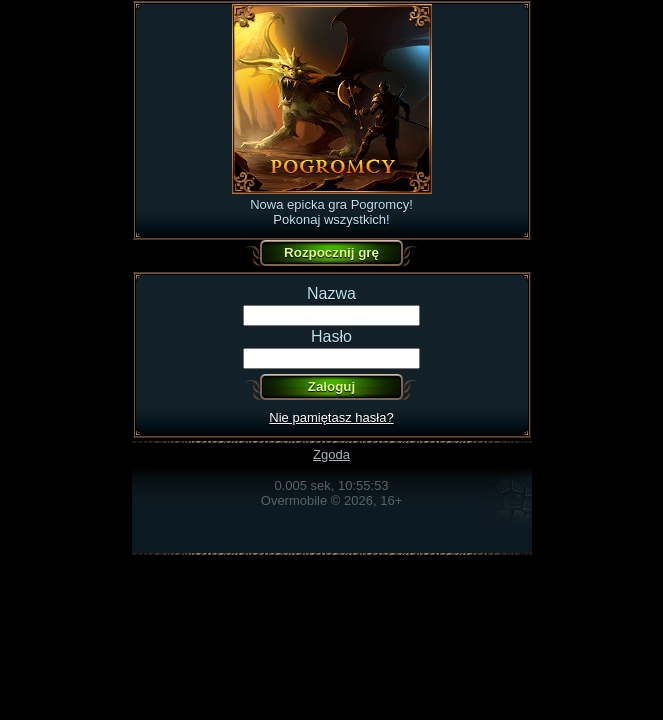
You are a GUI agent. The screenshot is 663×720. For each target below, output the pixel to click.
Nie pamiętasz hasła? (331, 417)
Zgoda (331, 454)
